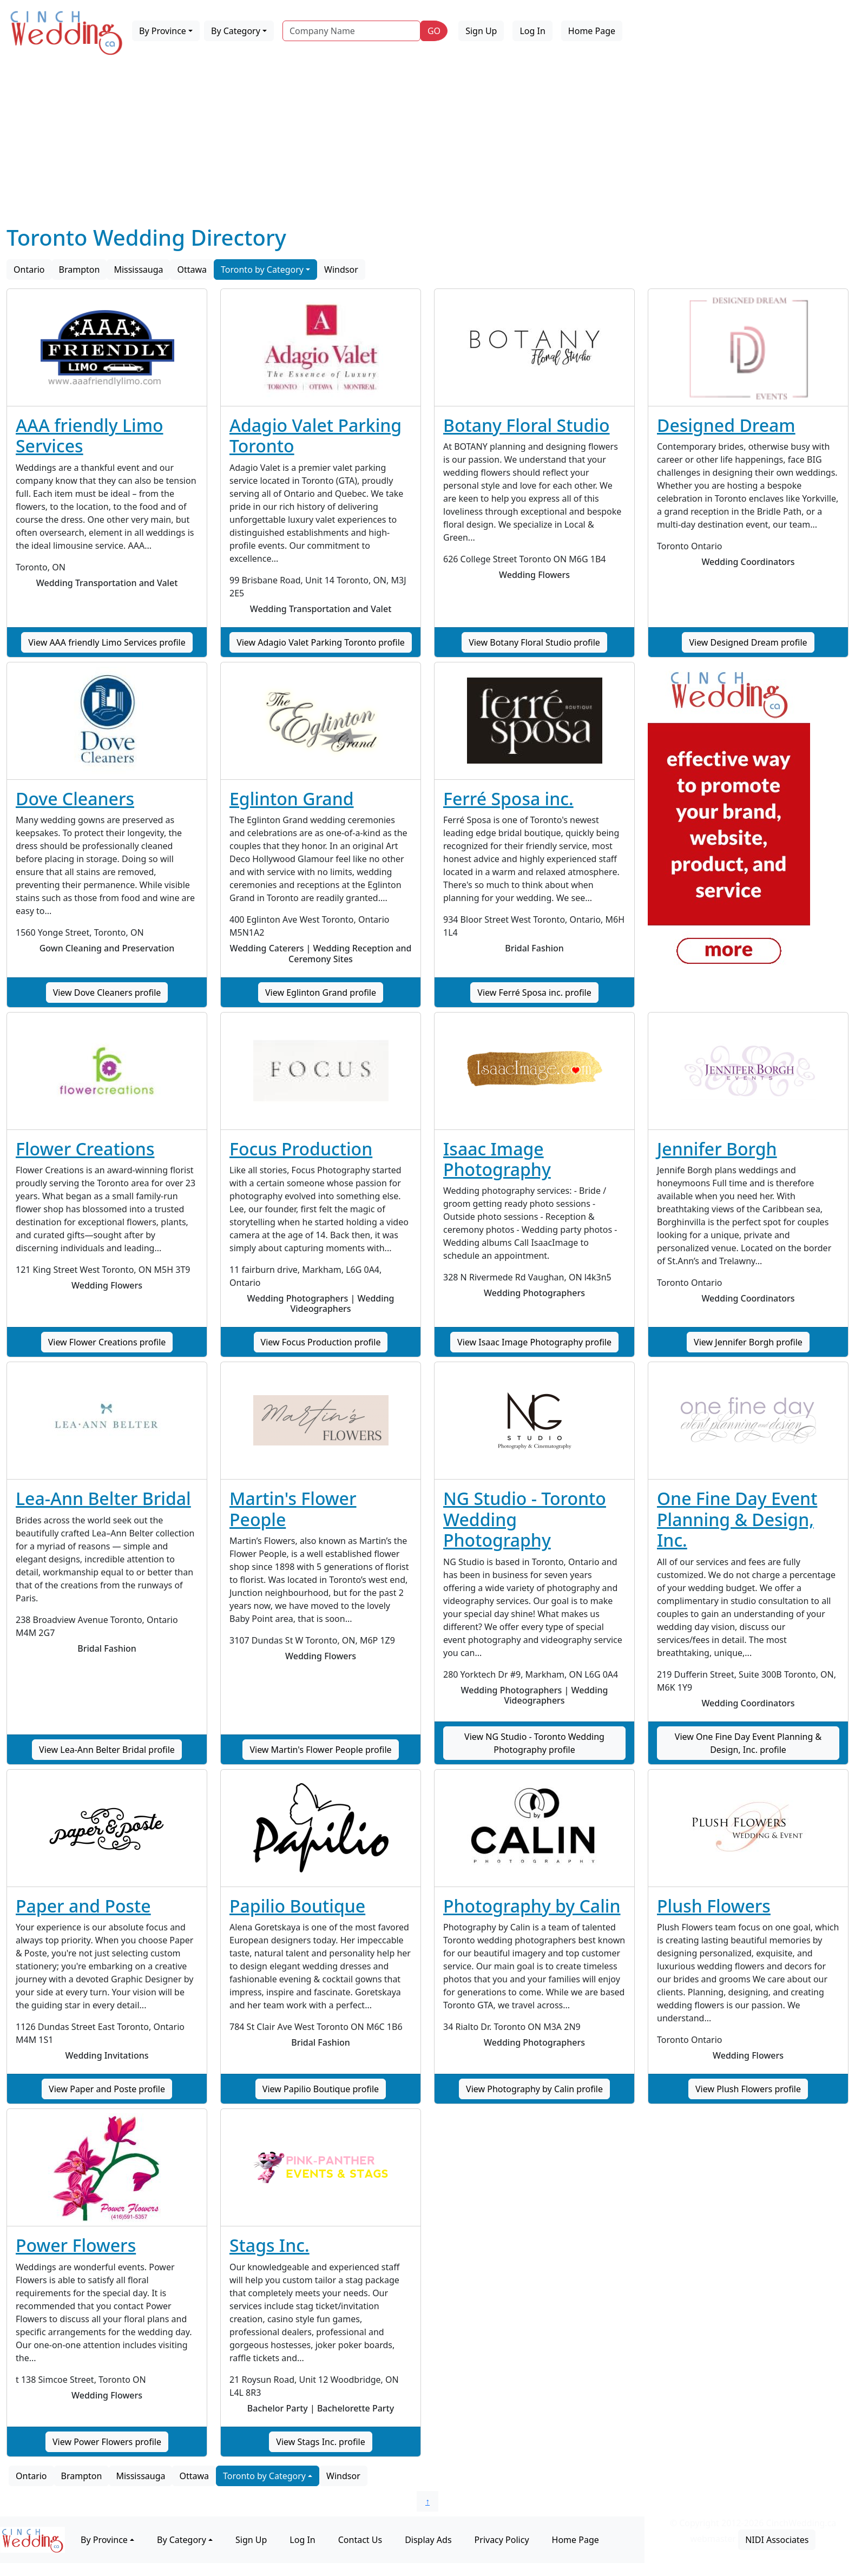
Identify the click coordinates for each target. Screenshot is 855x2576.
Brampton (79, 269)
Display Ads (428, 2540)
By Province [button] (162, 31)
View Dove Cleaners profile (107, 992)
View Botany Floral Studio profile (534, 642)
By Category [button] (235, 31)
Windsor (341, 269)
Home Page (591, 31)
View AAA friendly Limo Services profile (107, 642)
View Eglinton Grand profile (320, 992)
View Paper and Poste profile (107, 2089)
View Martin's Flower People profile (320, 1750)
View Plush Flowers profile (748, 2089)
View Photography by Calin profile (534, 2089)
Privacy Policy (502, 2540)
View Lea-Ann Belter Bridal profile (107, 1750)
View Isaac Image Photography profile (534, 1342)
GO (434, 31)
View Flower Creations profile (107, 1342)
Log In (532, 31)
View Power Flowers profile (106, 2442)
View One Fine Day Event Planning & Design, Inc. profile (748, 1743)
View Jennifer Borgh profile (748, 1342)
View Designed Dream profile (748, 642)
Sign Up (481, 31)
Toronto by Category (262, 269)
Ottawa (192, 269)
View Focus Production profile (321, 1342)
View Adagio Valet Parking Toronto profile (320, 642)
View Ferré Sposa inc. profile (534, 992)
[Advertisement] (427, 143)
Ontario (29, 269)
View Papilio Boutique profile (320, 2089)
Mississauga (138, 269)
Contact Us (360, 2540)
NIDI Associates (776, 2540)
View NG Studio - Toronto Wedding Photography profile (534, 1743)
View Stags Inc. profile (320, 2442)
